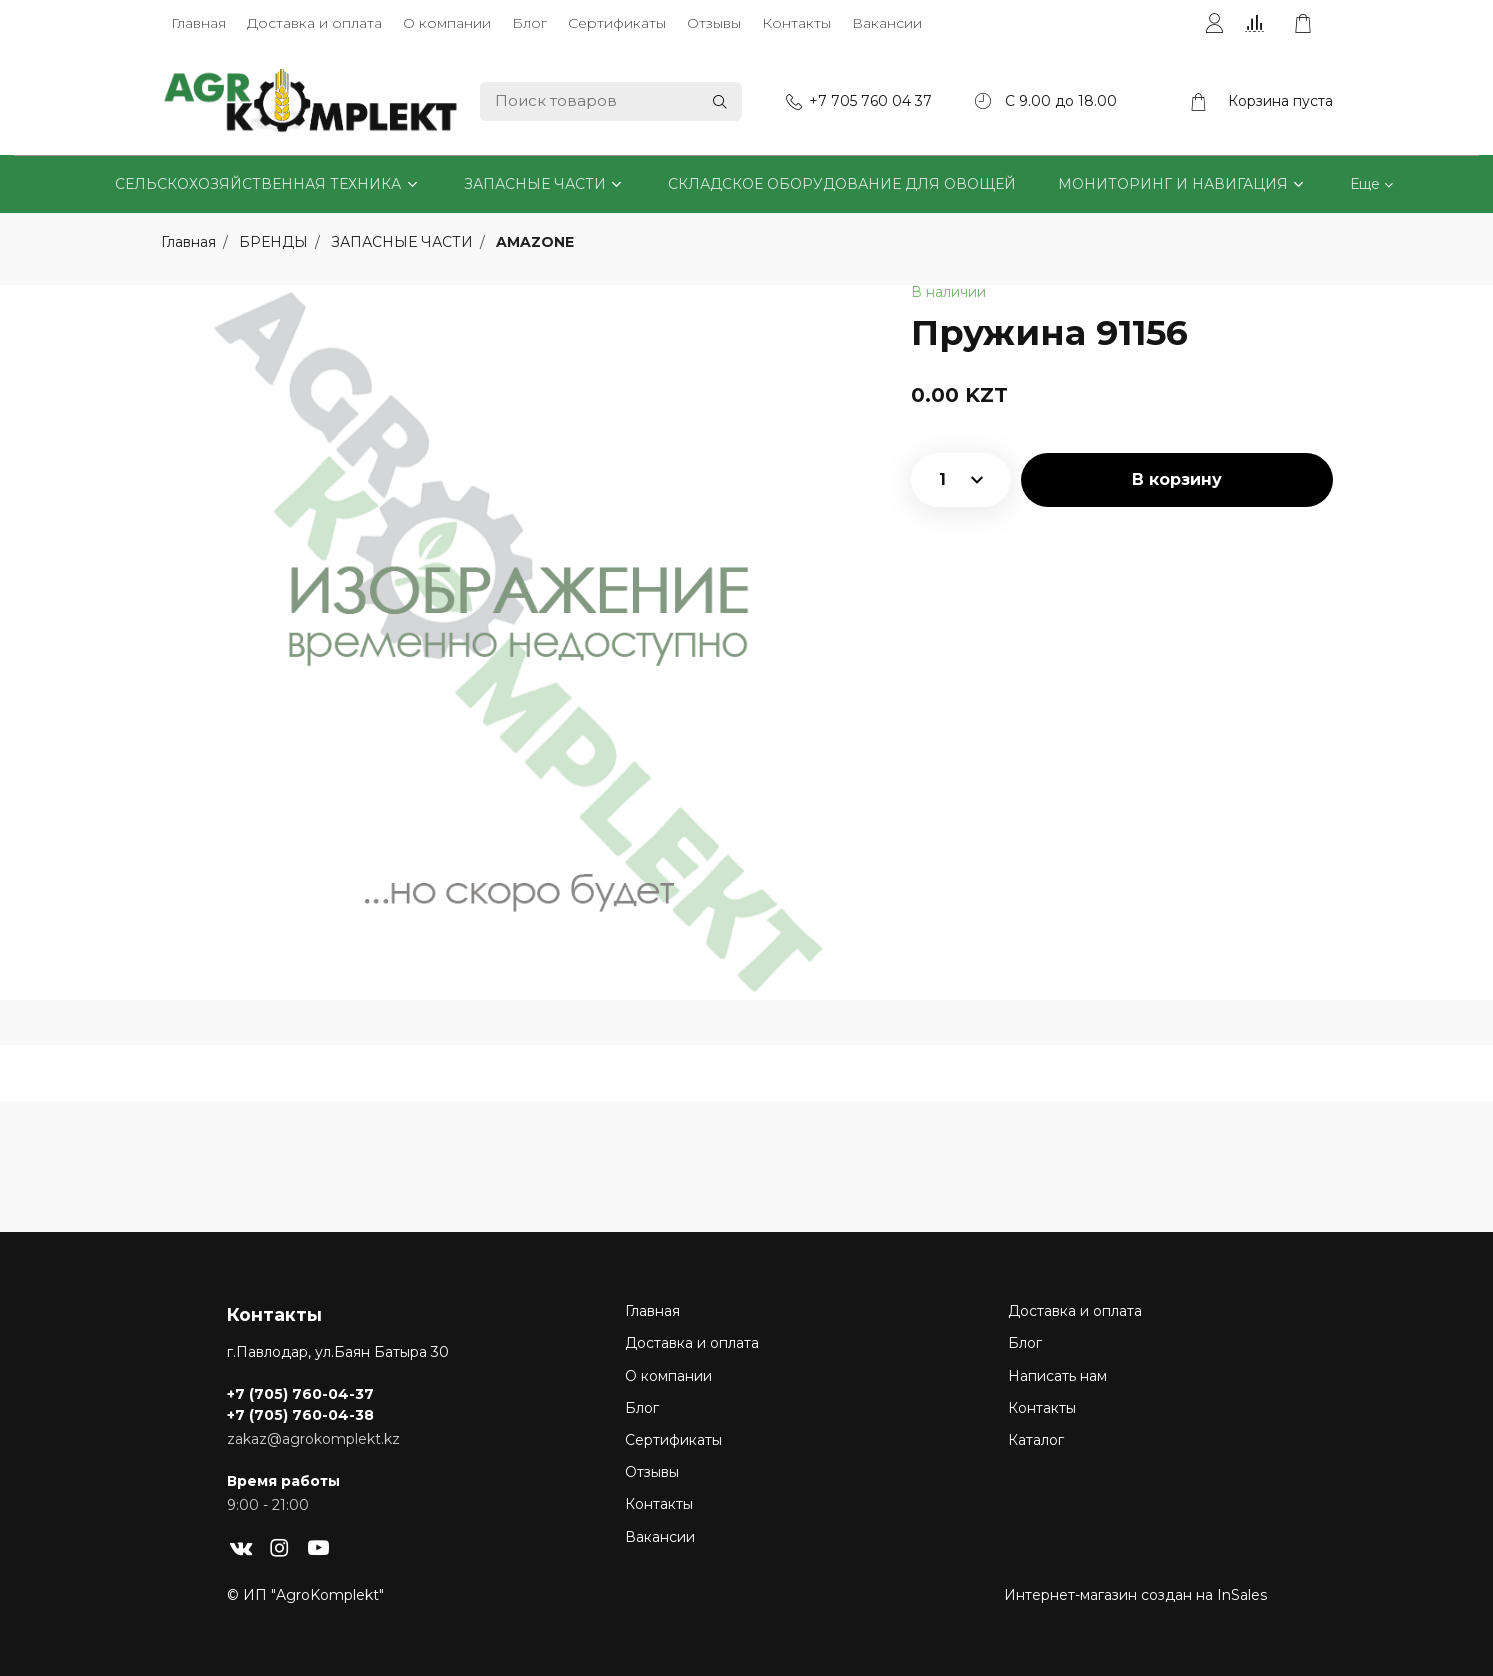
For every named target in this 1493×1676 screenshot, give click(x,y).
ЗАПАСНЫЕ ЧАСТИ (535, 184)
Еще (1365, 184)
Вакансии (887, 23)
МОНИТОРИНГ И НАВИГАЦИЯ (1173, 184)
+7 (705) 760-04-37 (300, 1394)
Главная (198, 23)
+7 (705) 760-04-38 (300, 1415)
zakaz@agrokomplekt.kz (313, 1439)
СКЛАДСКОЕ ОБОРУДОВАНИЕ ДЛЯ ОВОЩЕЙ (842, 184)
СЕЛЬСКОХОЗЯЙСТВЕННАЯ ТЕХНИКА (258, 184)
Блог (529, 23)
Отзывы (714, 23)
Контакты (796, 23)
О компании (447, 23)
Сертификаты (617, 23)
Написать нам (1057, 1376)
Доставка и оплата (314, 23)
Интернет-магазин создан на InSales (1135, 1595)
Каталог (1036, 1440)
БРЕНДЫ (275, 242)
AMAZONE (535, 242)
